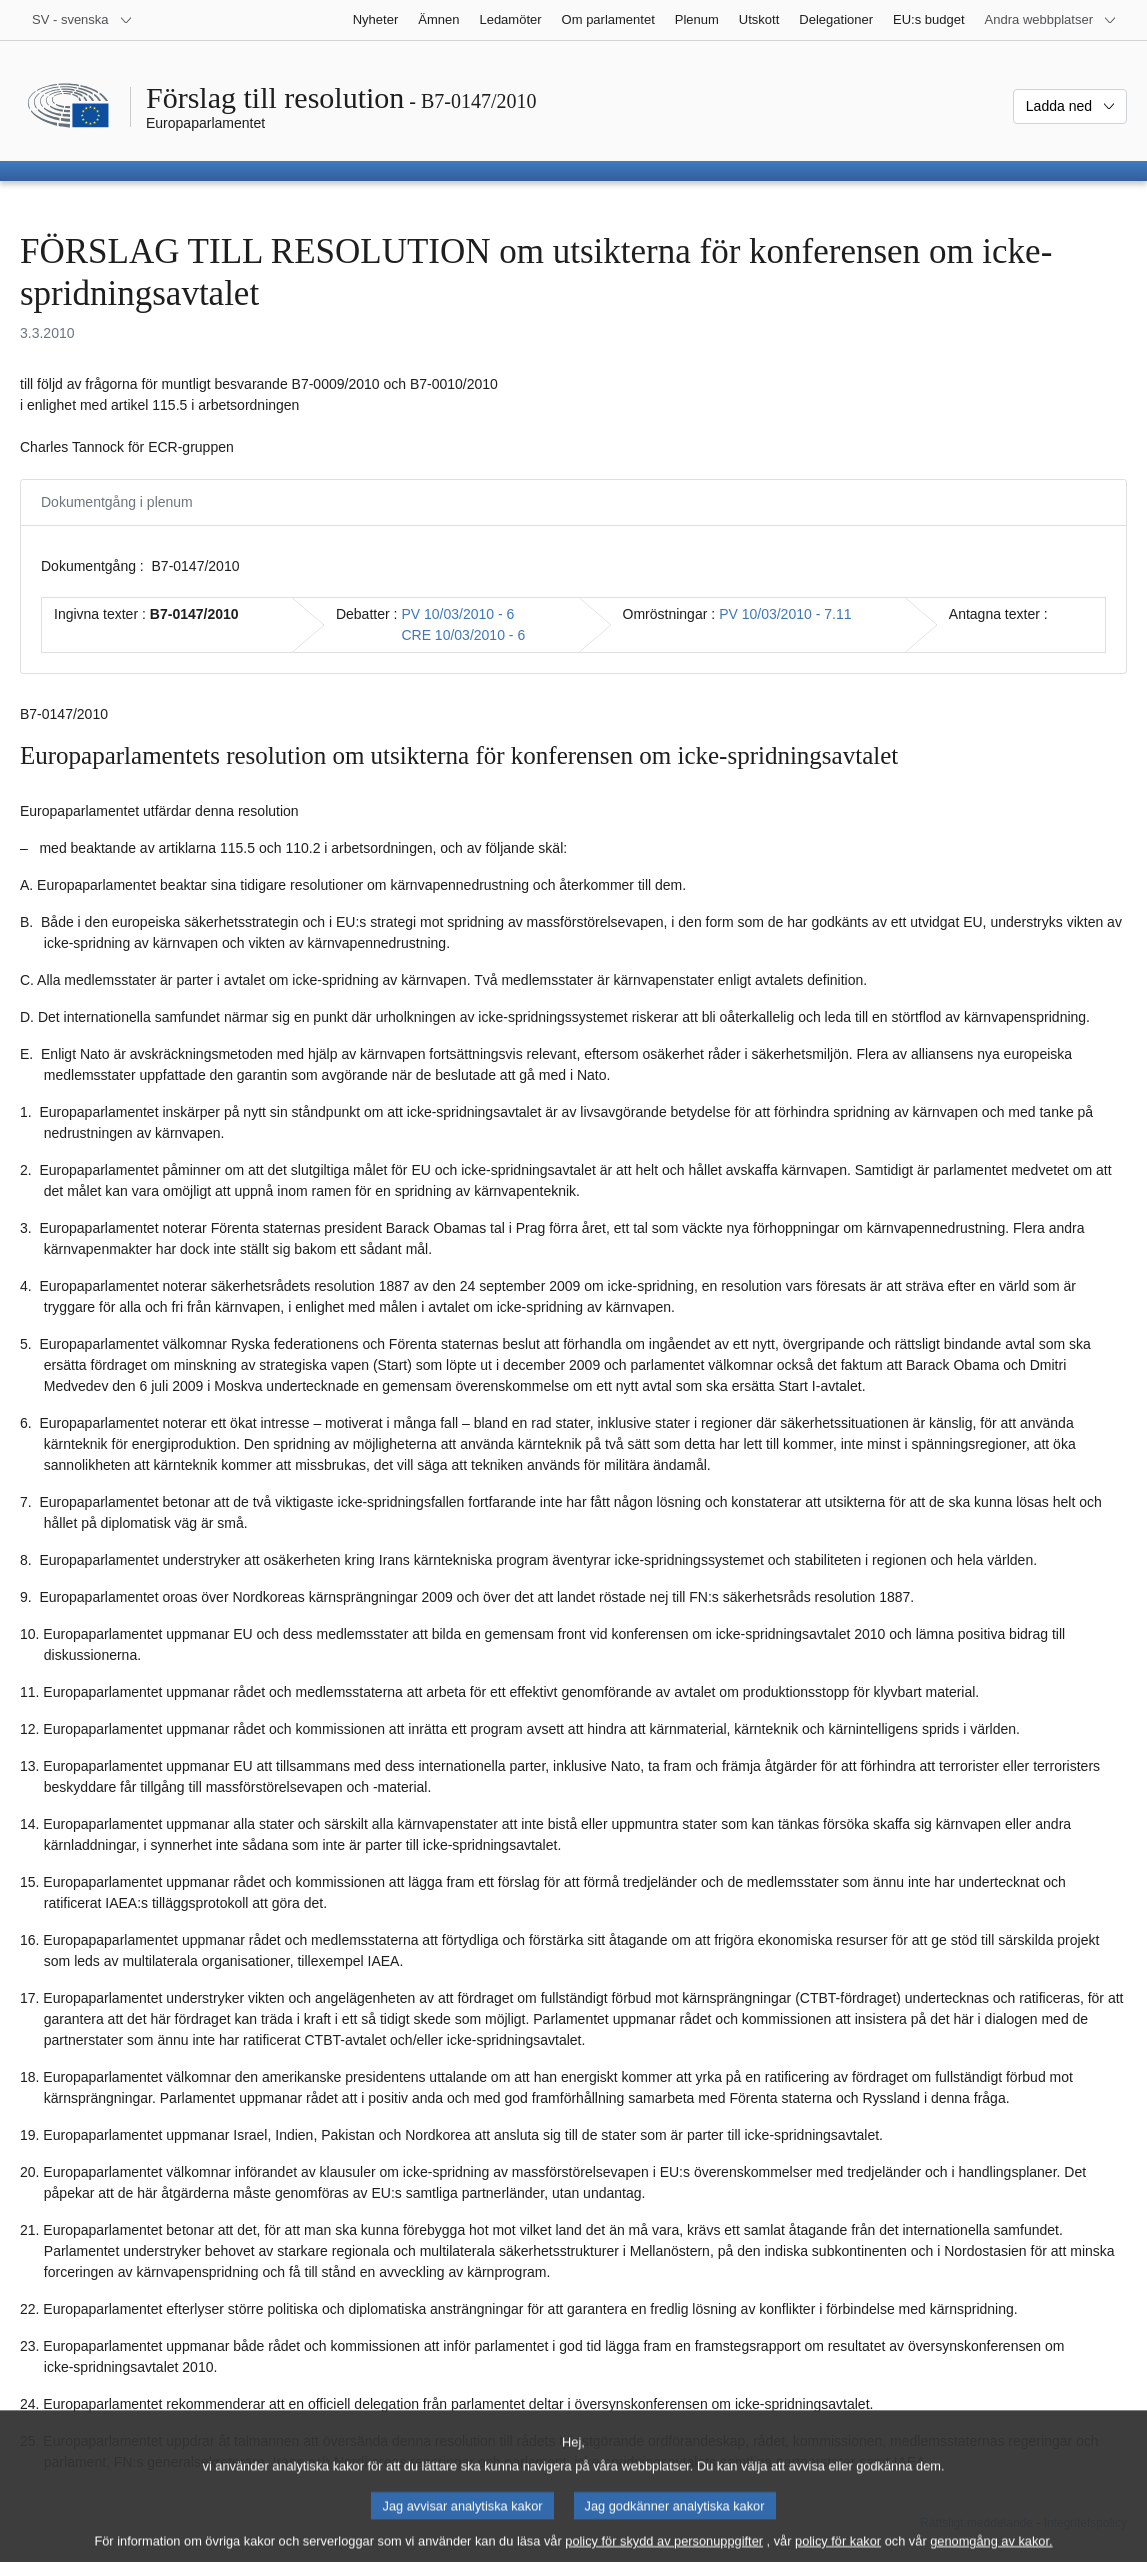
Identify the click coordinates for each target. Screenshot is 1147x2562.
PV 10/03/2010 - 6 (457, 614)
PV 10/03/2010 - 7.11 (785, 614)
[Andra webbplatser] (1051, 20)
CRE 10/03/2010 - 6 (463, 635)
